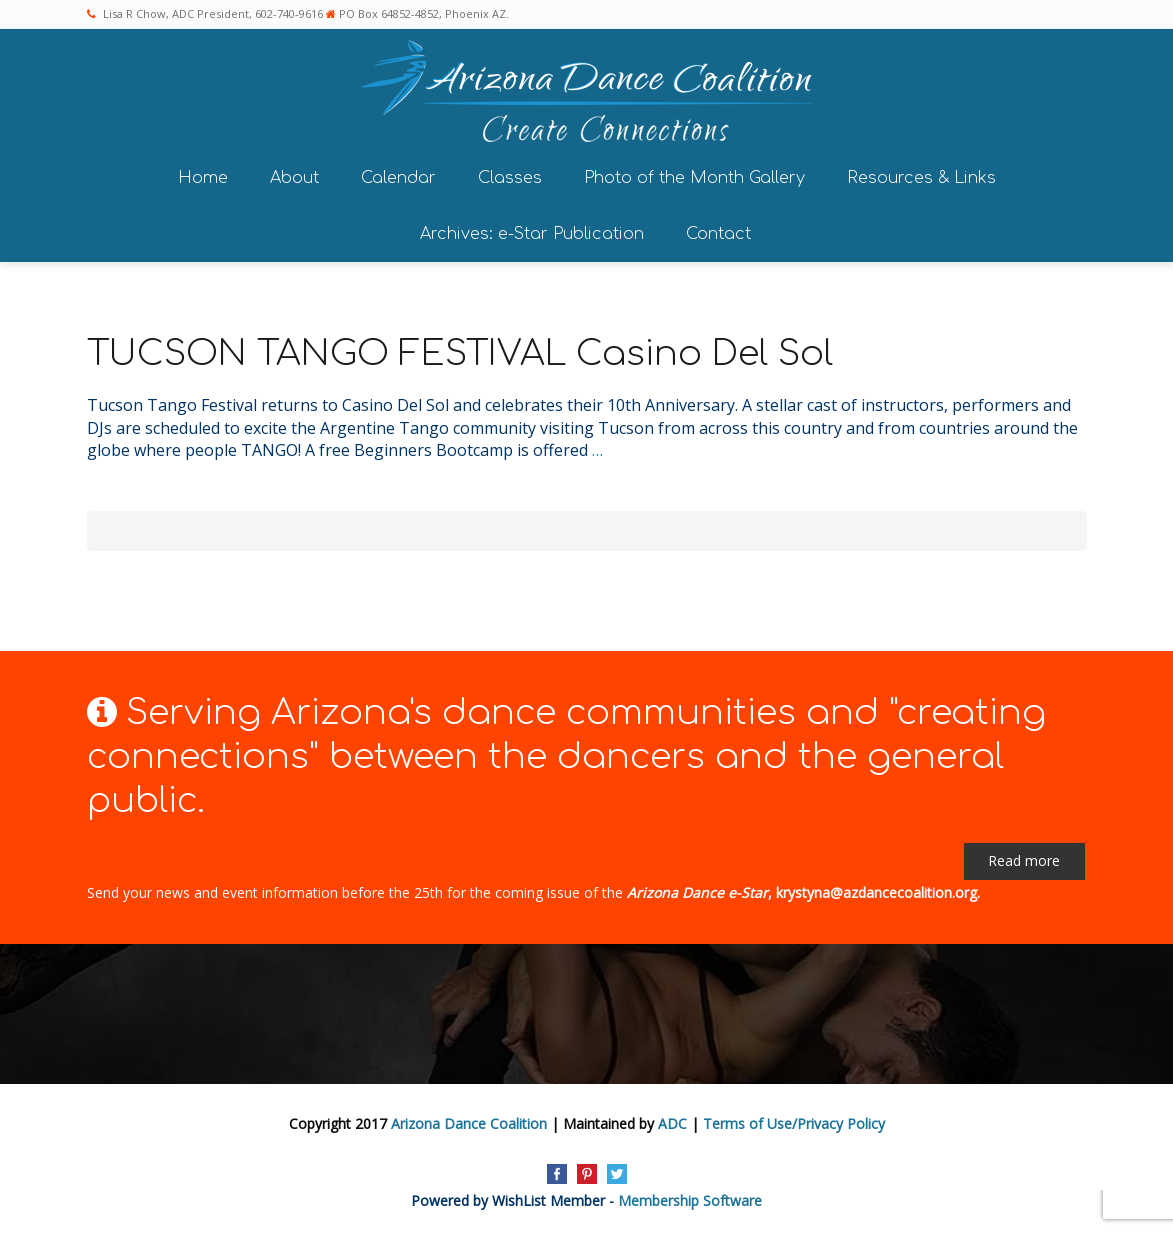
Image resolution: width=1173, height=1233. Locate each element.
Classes (510, 178)
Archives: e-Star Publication (532, 234)
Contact (718, 234)
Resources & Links (921, 178)
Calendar (398, 178)
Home (203, 178)
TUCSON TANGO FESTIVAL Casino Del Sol (460, 353)
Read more (1024, 860)
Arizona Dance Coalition (469, 1123)
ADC (672, 1123)
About (294, 178)
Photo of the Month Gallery (694, 178)
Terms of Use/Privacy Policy (794, 1123)
